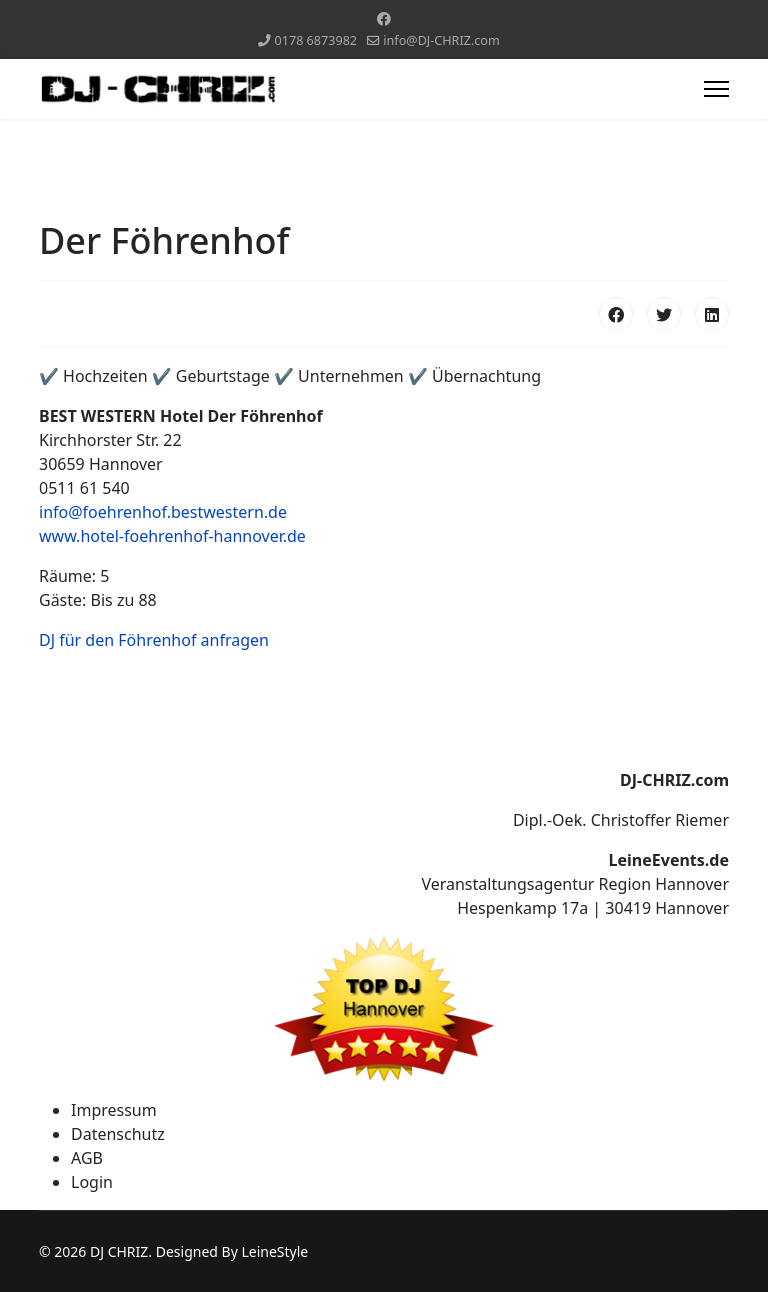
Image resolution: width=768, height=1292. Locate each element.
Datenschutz (118, 1134)
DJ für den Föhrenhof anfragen (154, 640)
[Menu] (716, 89)
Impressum (114, 1110)
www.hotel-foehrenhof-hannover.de (172, 536)
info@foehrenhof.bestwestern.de (163, 512)
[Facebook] (384, 18)
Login (92, 1182)
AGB (87, 1158)
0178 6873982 (316, 40)
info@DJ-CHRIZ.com (441, 40)
